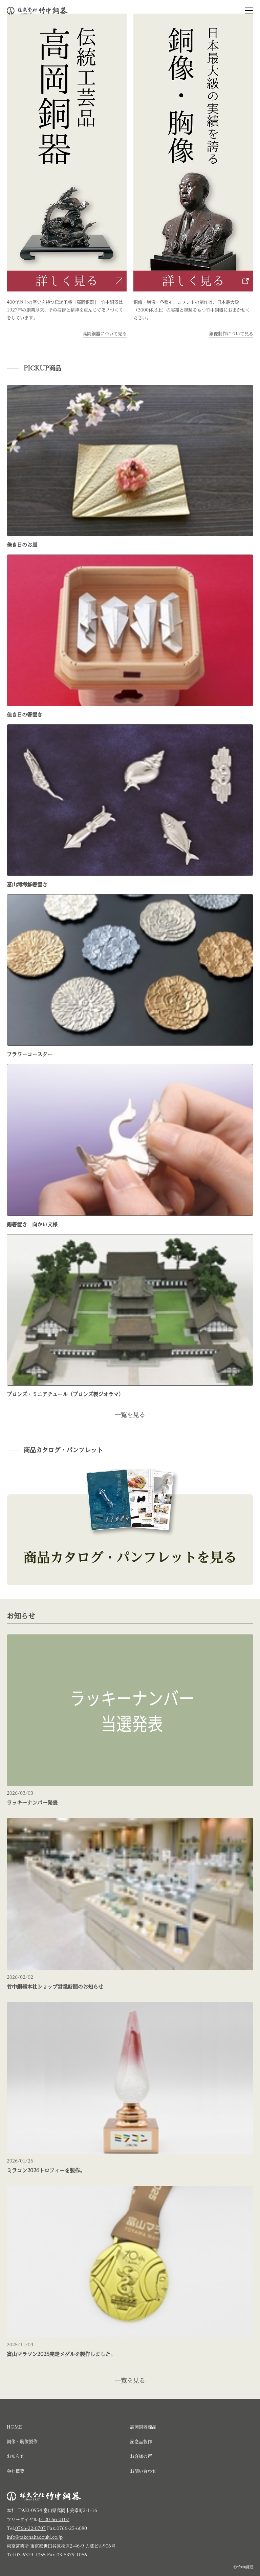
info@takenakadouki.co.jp (35, 2537)
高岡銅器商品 (143, 2427)
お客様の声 (141, 2456)
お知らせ (15, 2456)
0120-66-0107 (54, 2519)
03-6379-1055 (30, 2555)
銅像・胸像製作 (22, 2441)
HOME (14, 2427)
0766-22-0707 (30, 2528)
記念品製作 (141, 2441)
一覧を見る (130, 1415)
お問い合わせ (143, 2471)
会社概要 (15, 2471)
